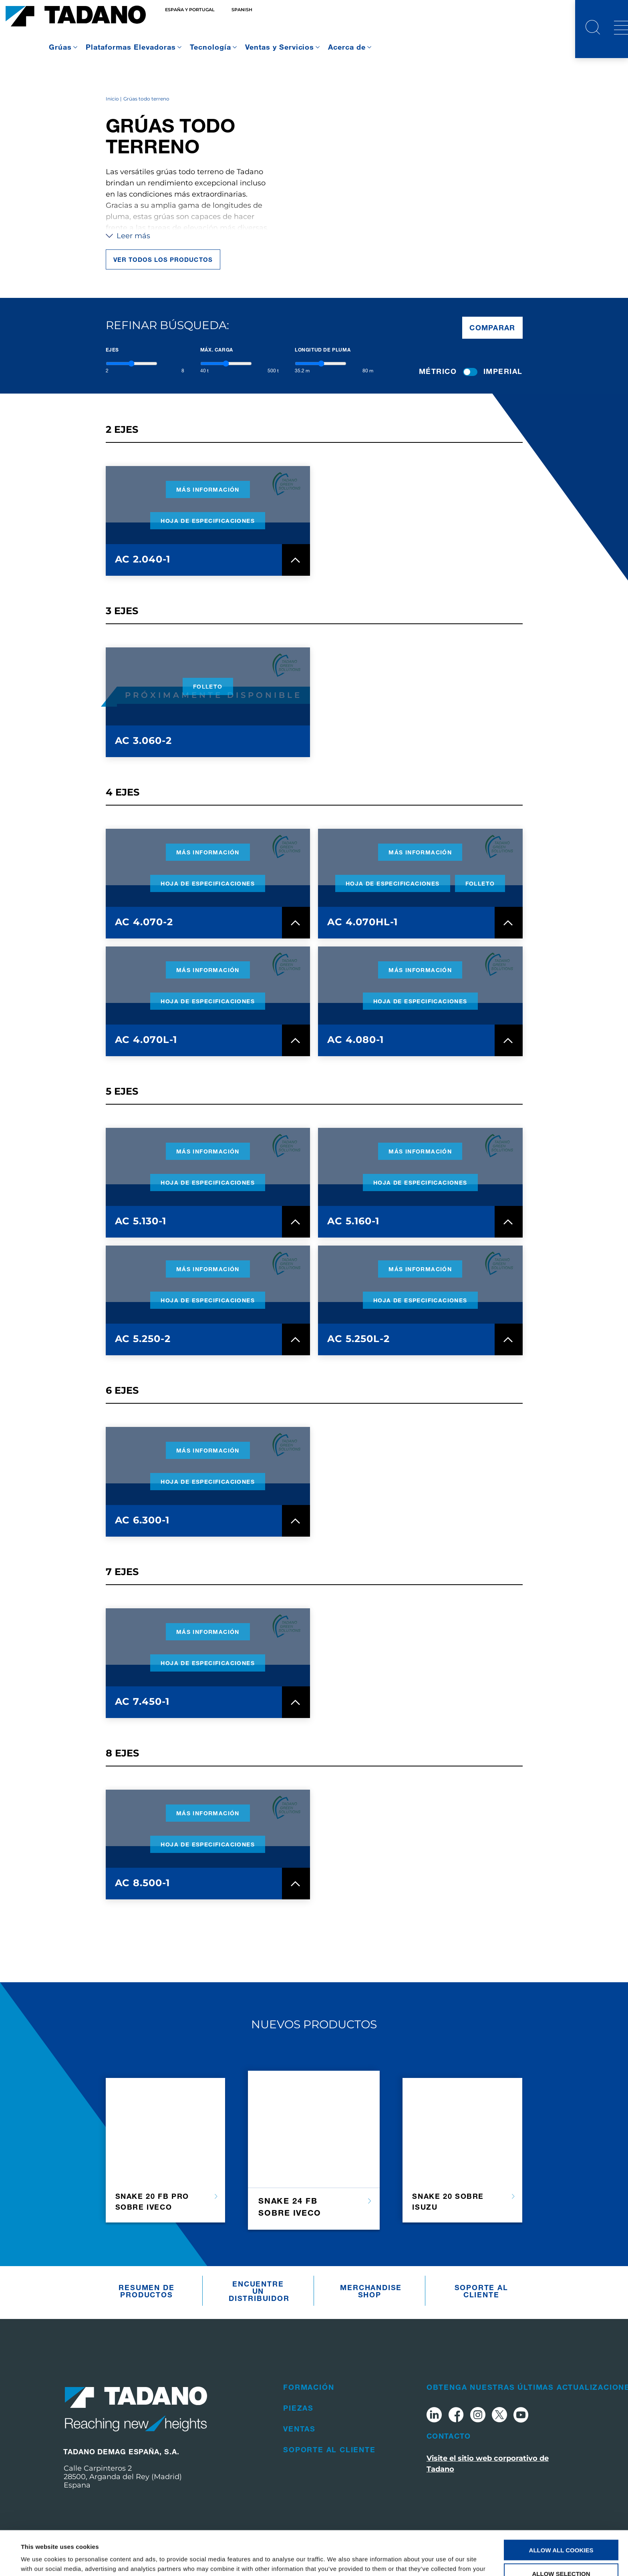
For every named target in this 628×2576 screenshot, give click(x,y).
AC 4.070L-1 (146, 1039)
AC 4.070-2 (144, 922)
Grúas (60, 46)
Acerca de (347, 46)
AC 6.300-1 (142, 1520)
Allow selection (561, 2529)
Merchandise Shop (371, 2291)
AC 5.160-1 (353, 1221)
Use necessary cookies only (561, 2553)
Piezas (298, 2407)
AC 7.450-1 (142, 1701)
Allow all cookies (561, 2505)
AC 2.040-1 (143, 559)
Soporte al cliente (481, 2291)
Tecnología (210, 46)
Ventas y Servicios (279, 46)
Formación (308, 2387)
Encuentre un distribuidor (259, 2291)
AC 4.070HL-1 (362, 922)
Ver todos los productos (163, 259)
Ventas (299, 2428)
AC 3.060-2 (143, 740)
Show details (336, 2560)
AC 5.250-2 (143, 1338)
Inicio (112, 99)
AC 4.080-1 (355, 1039)
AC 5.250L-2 (358, 1338)
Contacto (449, 2436)
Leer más (128, 235)
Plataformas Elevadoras (131, 46)
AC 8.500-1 (142, 1883)
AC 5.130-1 (141, 1221)
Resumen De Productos (146, 2291)
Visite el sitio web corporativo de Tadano (488, 2464)
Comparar (492, 327)
